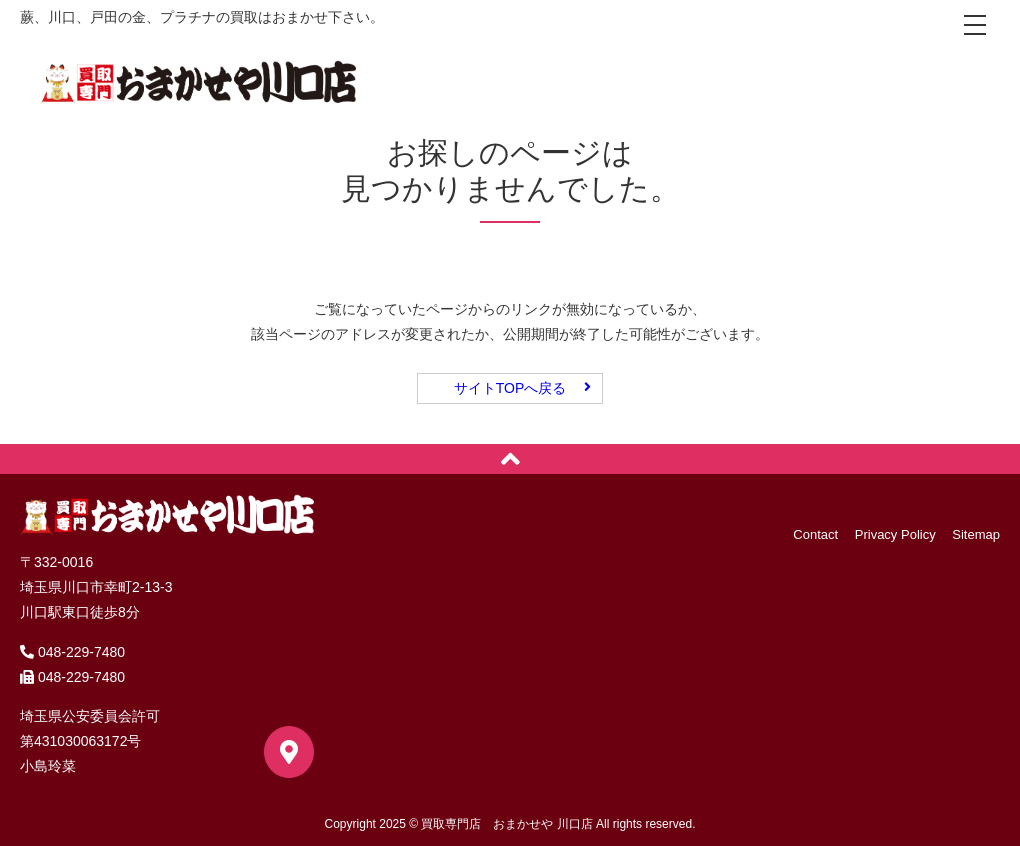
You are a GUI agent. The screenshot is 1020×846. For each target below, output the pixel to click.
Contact (815, 534)
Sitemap (976, 534)
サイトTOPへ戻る (510, 388)
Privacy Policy (895, 534)
